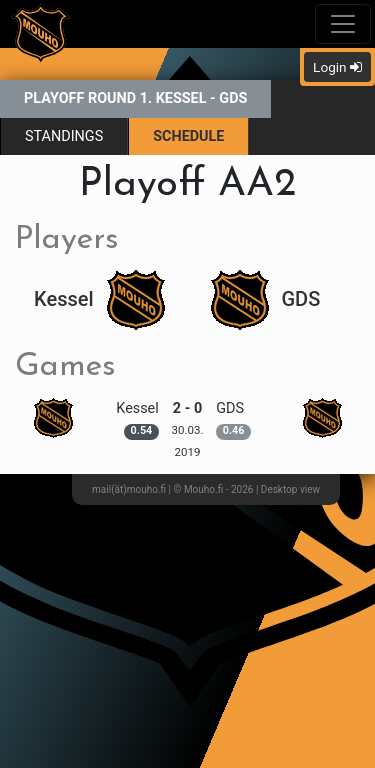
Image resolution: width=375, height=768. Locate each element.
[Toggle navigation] (343, 24)
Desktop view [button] (290, 489)
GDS (266, 299)
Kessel (99, 299)
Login (337, 67)
